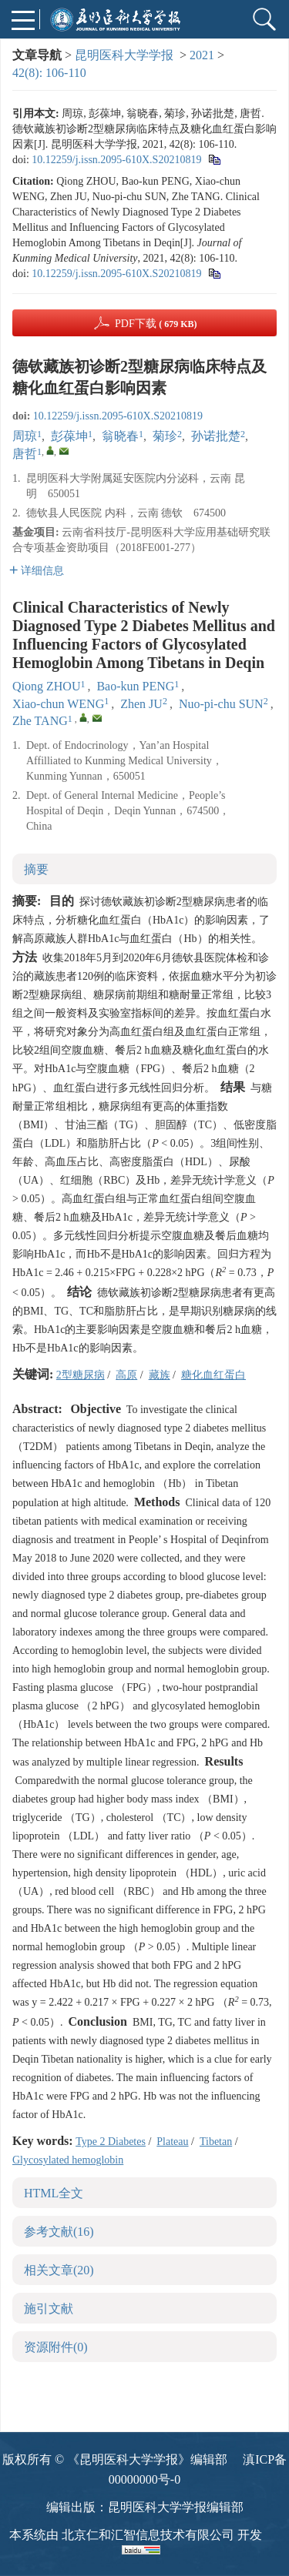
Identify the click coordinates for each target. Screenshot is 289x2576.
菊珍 (165, 436)
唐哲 (24, 453)
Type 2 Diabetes (111, 2141)
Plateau (172, 2141)
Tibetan (216, 2141)
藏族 (159, 1375)
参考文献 (59, 2231)
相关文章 (59, 2270)
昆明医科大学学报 (124, 55)
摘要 (36, 869)
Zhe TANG (40, 720)
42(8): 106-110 (49, 72)
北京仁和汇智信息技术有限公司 (148, 2534)
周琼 (24, 436)
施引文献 (48, 2308)
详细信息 (36, 570)
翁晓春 (120, 436)
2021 (202, 55)
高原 (126, 1375)
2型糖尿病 (80, 1375)
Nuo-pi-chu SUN (221, 703)
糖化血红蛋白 (213, 1375)
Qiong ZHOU (46, 686)
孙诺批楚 (215, 436)
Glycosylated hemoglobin (67, 2160)
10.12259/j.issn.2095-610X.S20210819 (116, 159)
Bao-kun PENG (135, 686)
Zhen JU (141, 703)
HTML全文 (53, 2193)
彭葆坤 (69, 436)
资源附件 (56, 2347)
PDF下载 (156, 323)
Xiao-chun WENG (58, 703)
